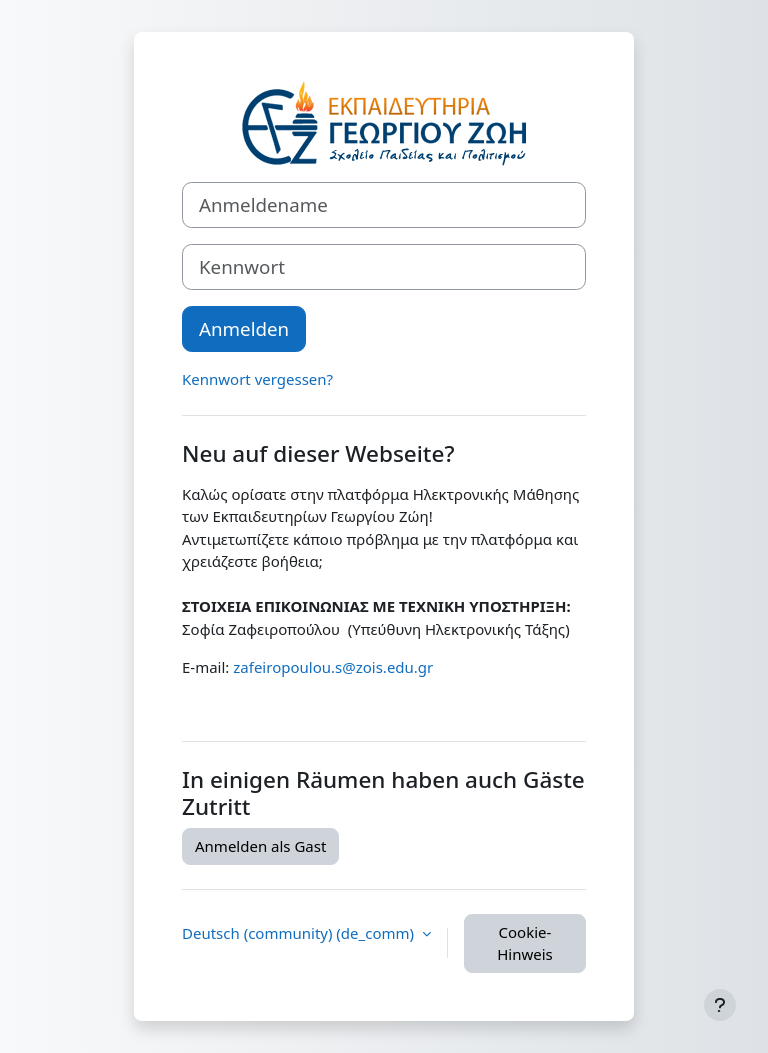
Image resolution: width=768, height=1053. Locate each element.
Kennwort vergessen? (257, 379)
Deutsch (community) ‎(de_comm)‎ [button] (300, 933)
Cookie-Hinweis (525, 943)
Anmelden (244, 328)
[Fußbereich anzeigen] (720, 1005)
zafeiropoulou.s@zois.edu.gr (333, 667)
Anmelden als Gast (260, 846)
